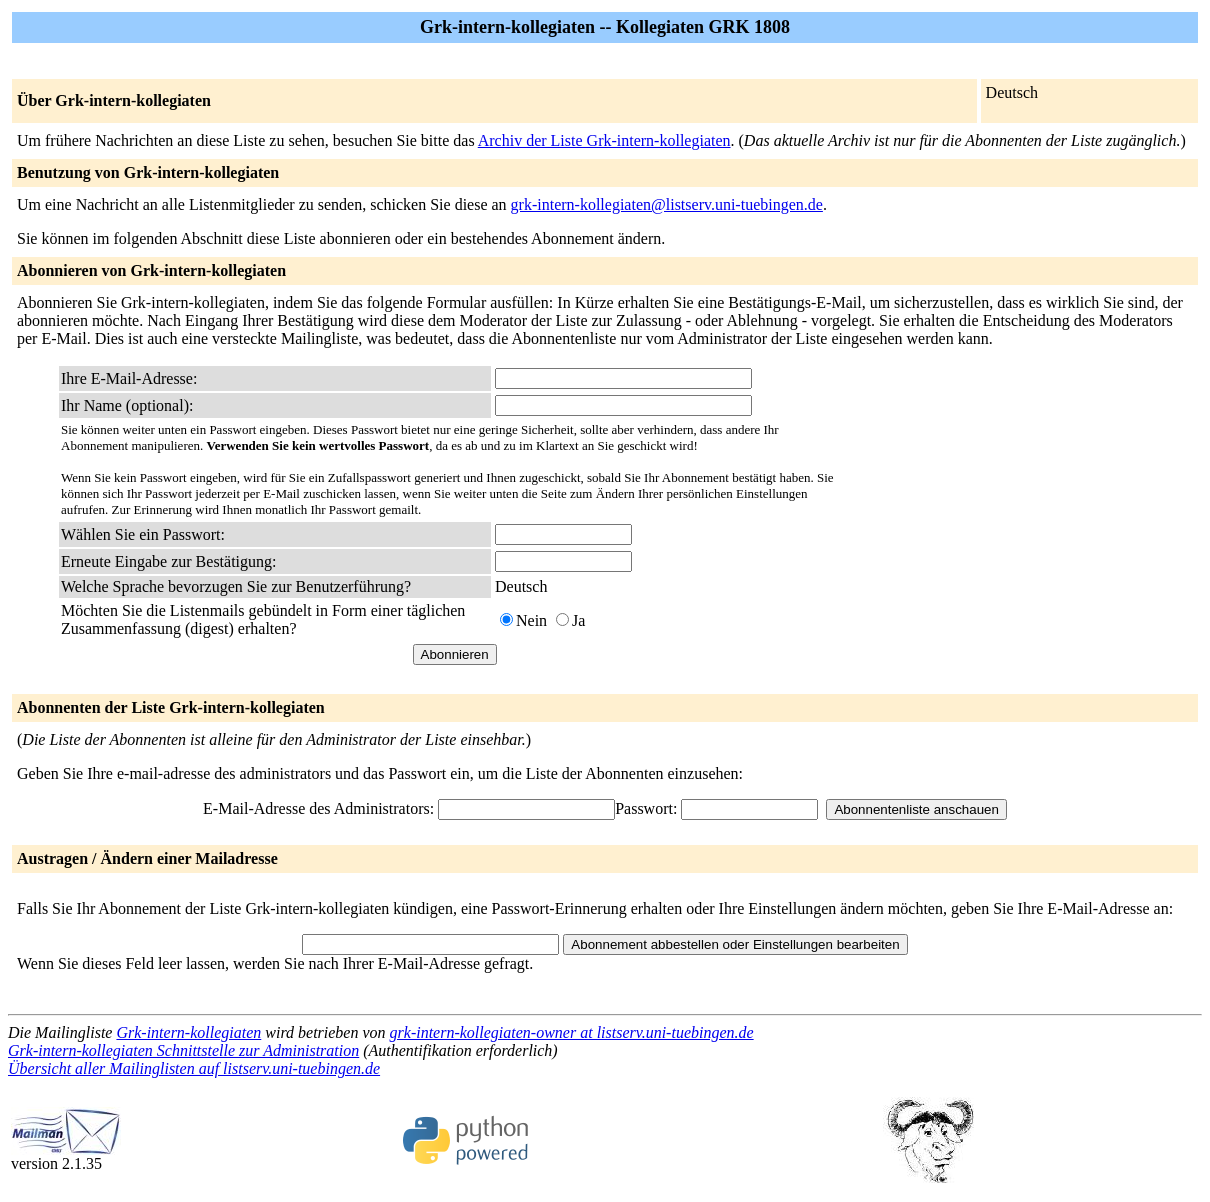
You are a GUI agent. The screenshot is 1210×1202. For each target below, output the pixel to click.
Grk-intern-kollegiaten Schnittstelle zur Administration (183, 1050)
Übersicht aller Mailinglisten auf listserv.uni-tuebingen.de (194, 1068)
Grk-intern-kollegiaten (188, 1032)
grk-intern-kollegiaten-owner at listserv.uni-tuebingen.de (572, 1032)
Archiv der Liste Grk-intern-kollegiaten (604, 140)
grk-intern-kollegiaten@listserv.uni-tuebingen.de (667, 204)
